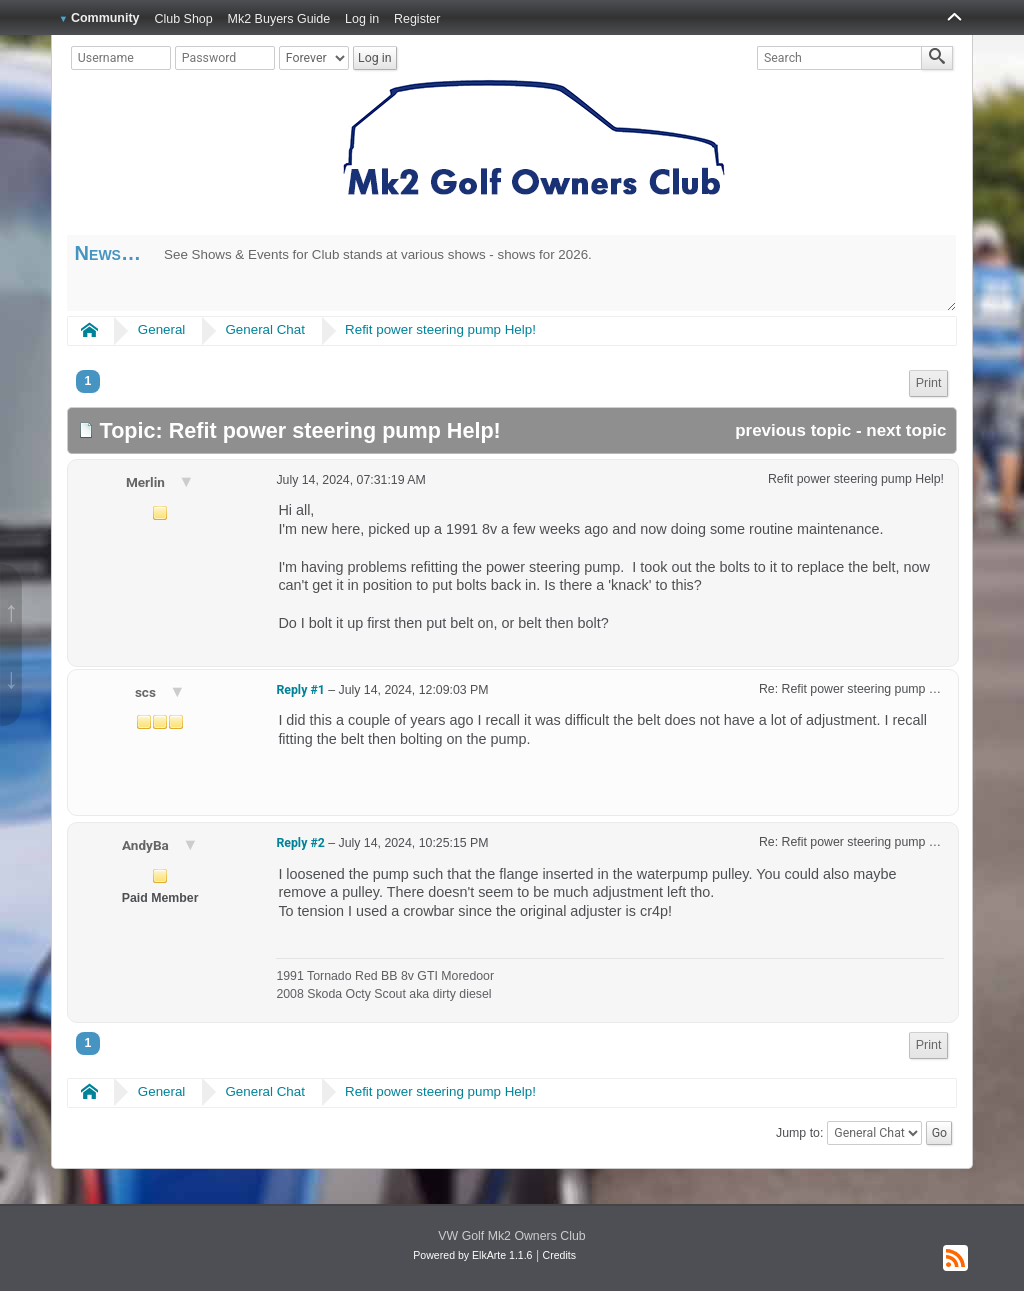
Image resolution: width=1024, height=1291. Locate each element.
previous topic (793, 430)
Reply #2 (300, 843)
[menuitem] (929, 383)
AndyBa (147, 845)
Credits (559, 1255)
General (162, 329)
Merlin (147, 482)
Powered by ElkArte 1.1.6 (472, 1255)
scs (147, 692)
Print (929, 383)
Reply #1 (300, 690)
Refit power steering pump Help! (440, 329)
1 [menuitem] (88, 381)
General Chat (264, 329)
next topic (906, 430)
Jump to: (799, 1133)
